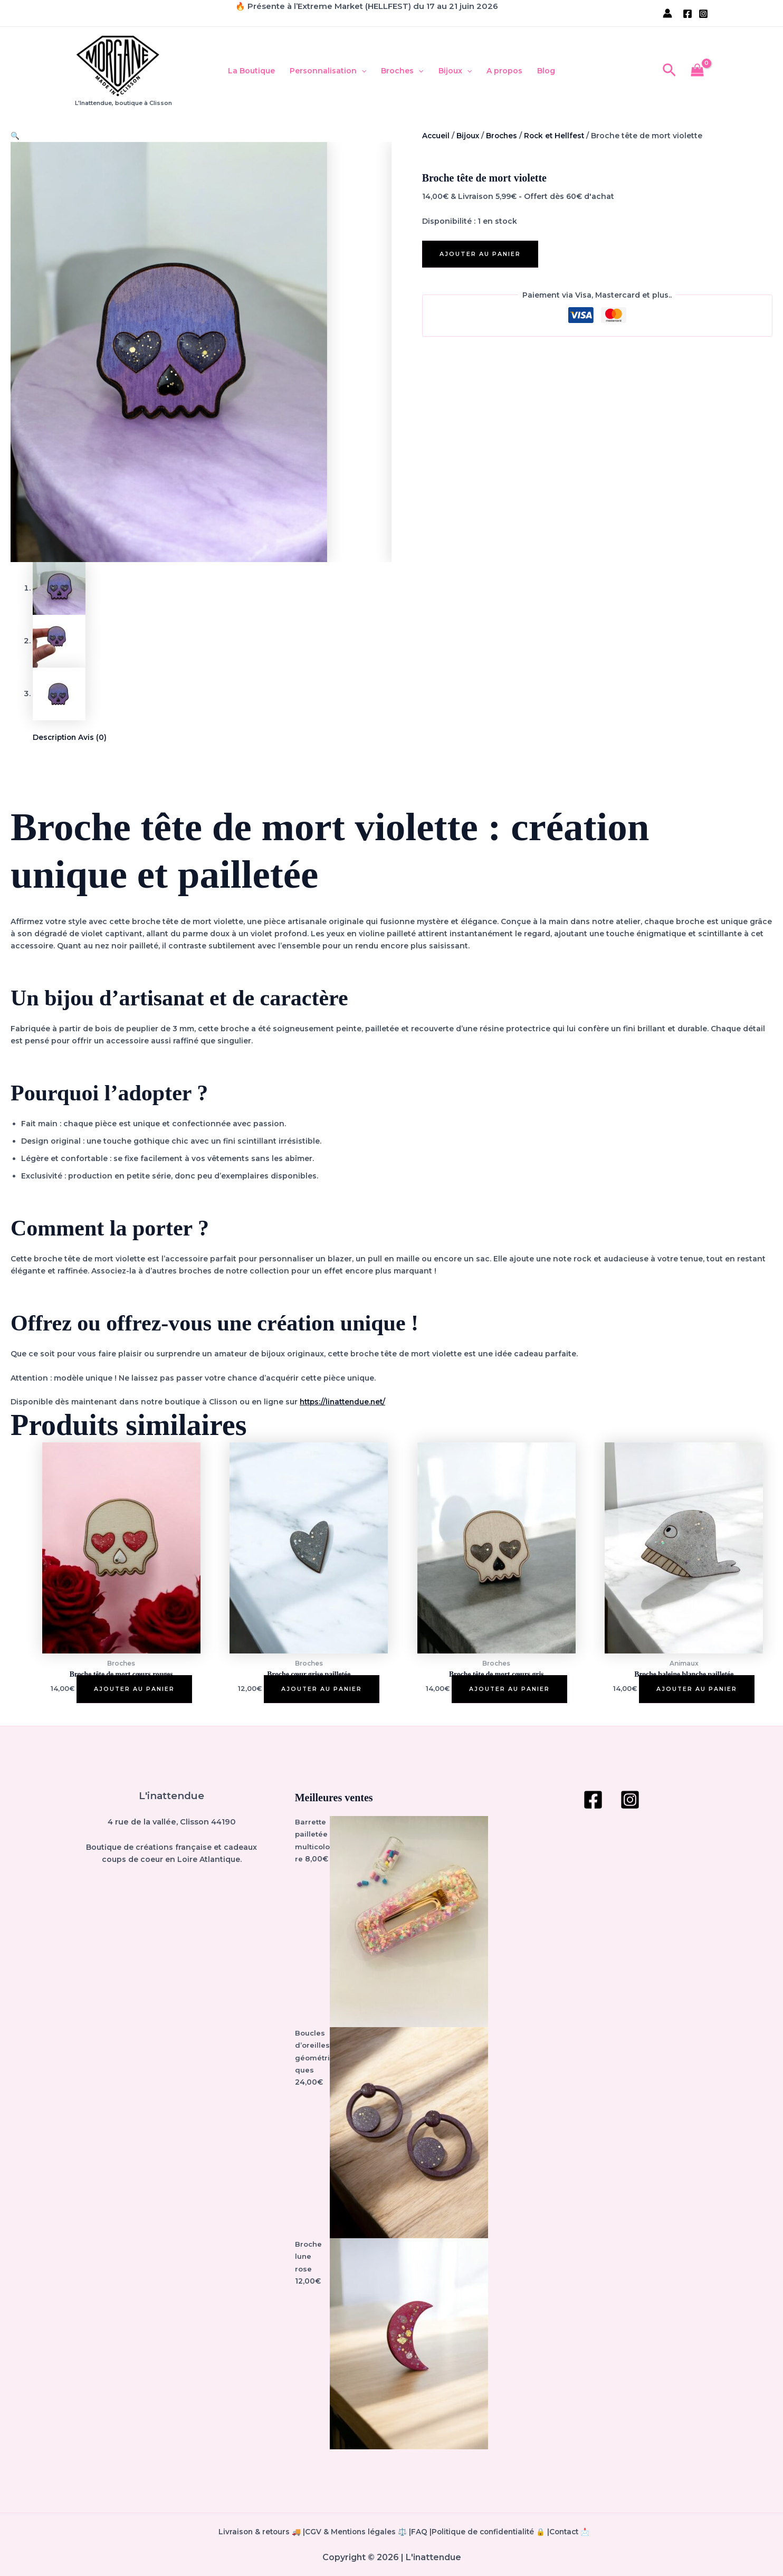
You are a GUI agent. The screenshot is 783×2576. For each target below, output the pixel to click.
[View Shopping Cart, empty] (697, 70)
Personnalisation (328, 71)
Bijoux (455, 71)
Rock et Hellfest (559, 135)
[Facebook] (687, 13)
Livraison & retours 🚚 (189, 2532)
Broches (402, 71)
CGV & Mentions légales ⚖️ (359, 2532)
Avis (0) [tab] (95, 739)
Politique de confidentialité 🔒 (494, 2532)
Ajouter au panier (480, 254)
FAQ (423, 2532)
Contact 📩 (579, 2532)
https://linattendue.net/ (345, 1403)
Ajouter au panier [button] (134, 1690)
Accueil (436, 135)
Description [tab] (56, 739)
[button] (361, 71)
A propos (504, 70)
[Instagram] (703, 13)
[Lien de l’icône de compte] (667, 13)
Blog (546, 70)
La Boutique (251, 70)
